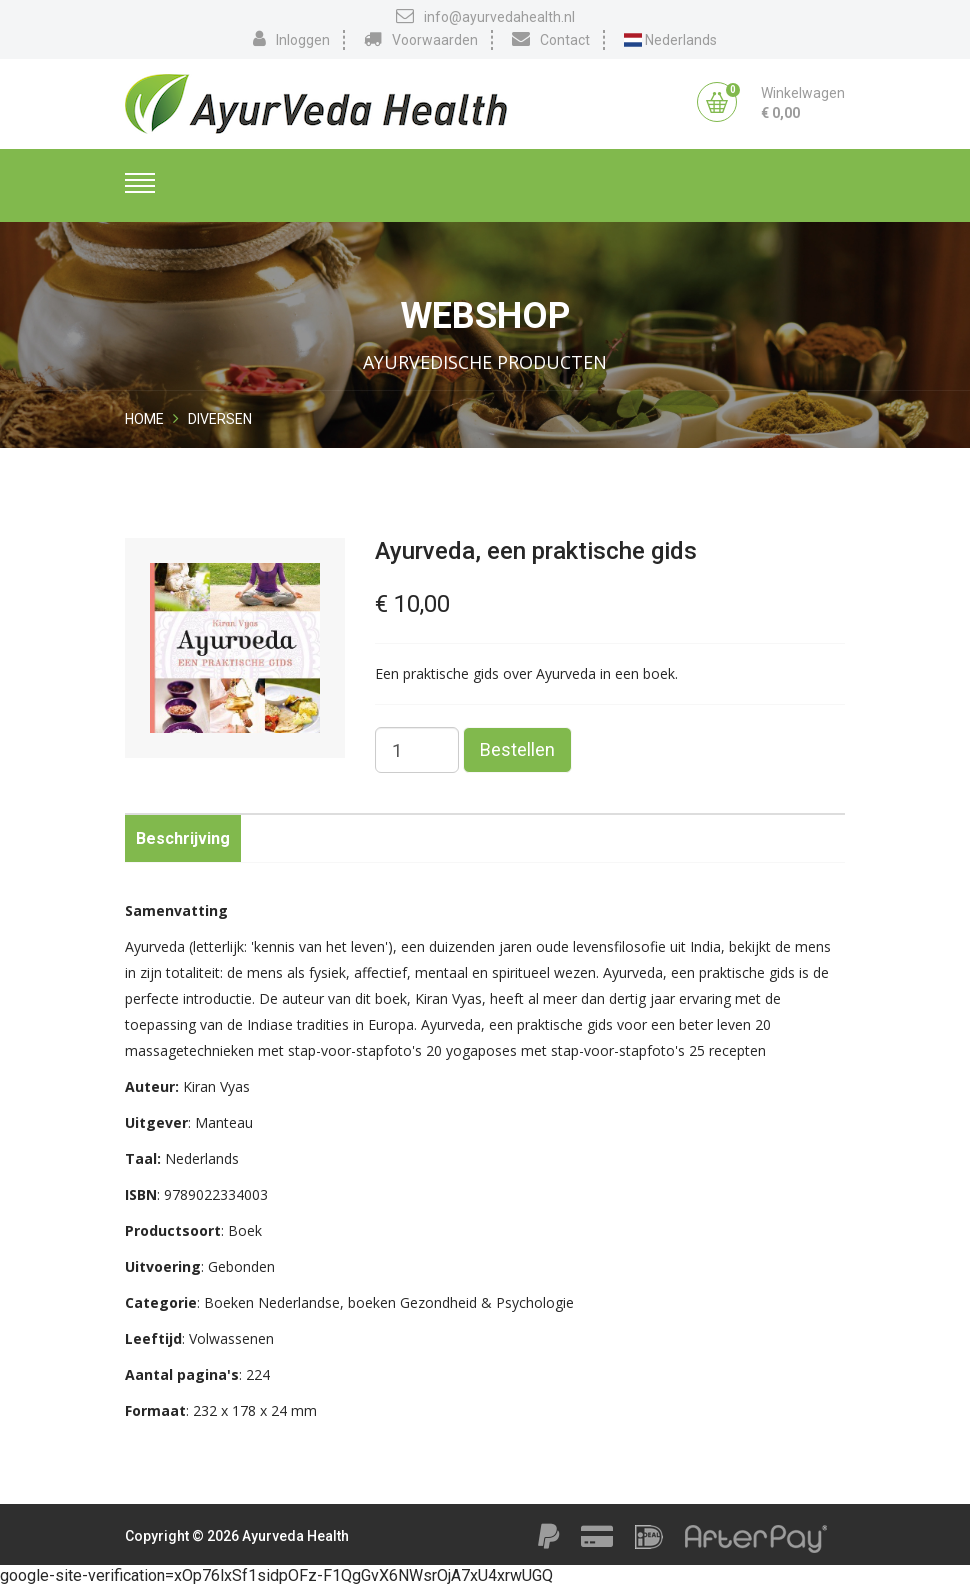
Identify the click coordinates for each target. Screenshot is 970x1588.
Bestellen (517, 749)
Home (144, 419)
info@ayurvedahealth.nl (485, 16)
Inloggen (291, 39)
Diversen (220, 419)
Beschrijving (183, 838)
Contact (551, 39)
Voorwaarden (421, 39)
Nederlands (671, 40)
